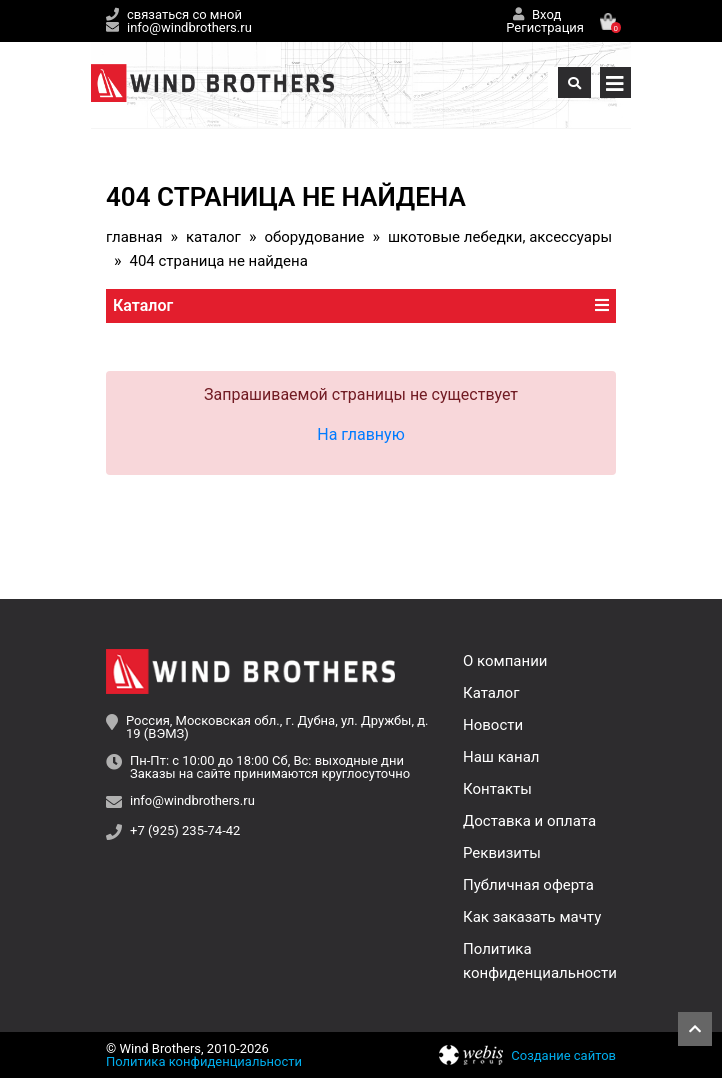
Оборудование (314, 237)
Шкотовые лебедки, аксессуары (500, 237)
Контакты (497, 789)
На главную (360, 434)
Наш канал (501, 757)
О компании (505, 661)
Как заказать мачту (532, 917)
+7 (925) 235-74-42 (185, 831)
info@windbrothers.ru (189, 27)
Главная (134, 237)
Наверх (695, 1029)
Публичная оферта (528, 885)
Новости (493, 725)
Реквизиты (502, 853)
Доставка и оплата (529, 821)
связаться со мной (184, 14)
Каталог (213, 237)
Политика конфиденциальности (204, 1061)
